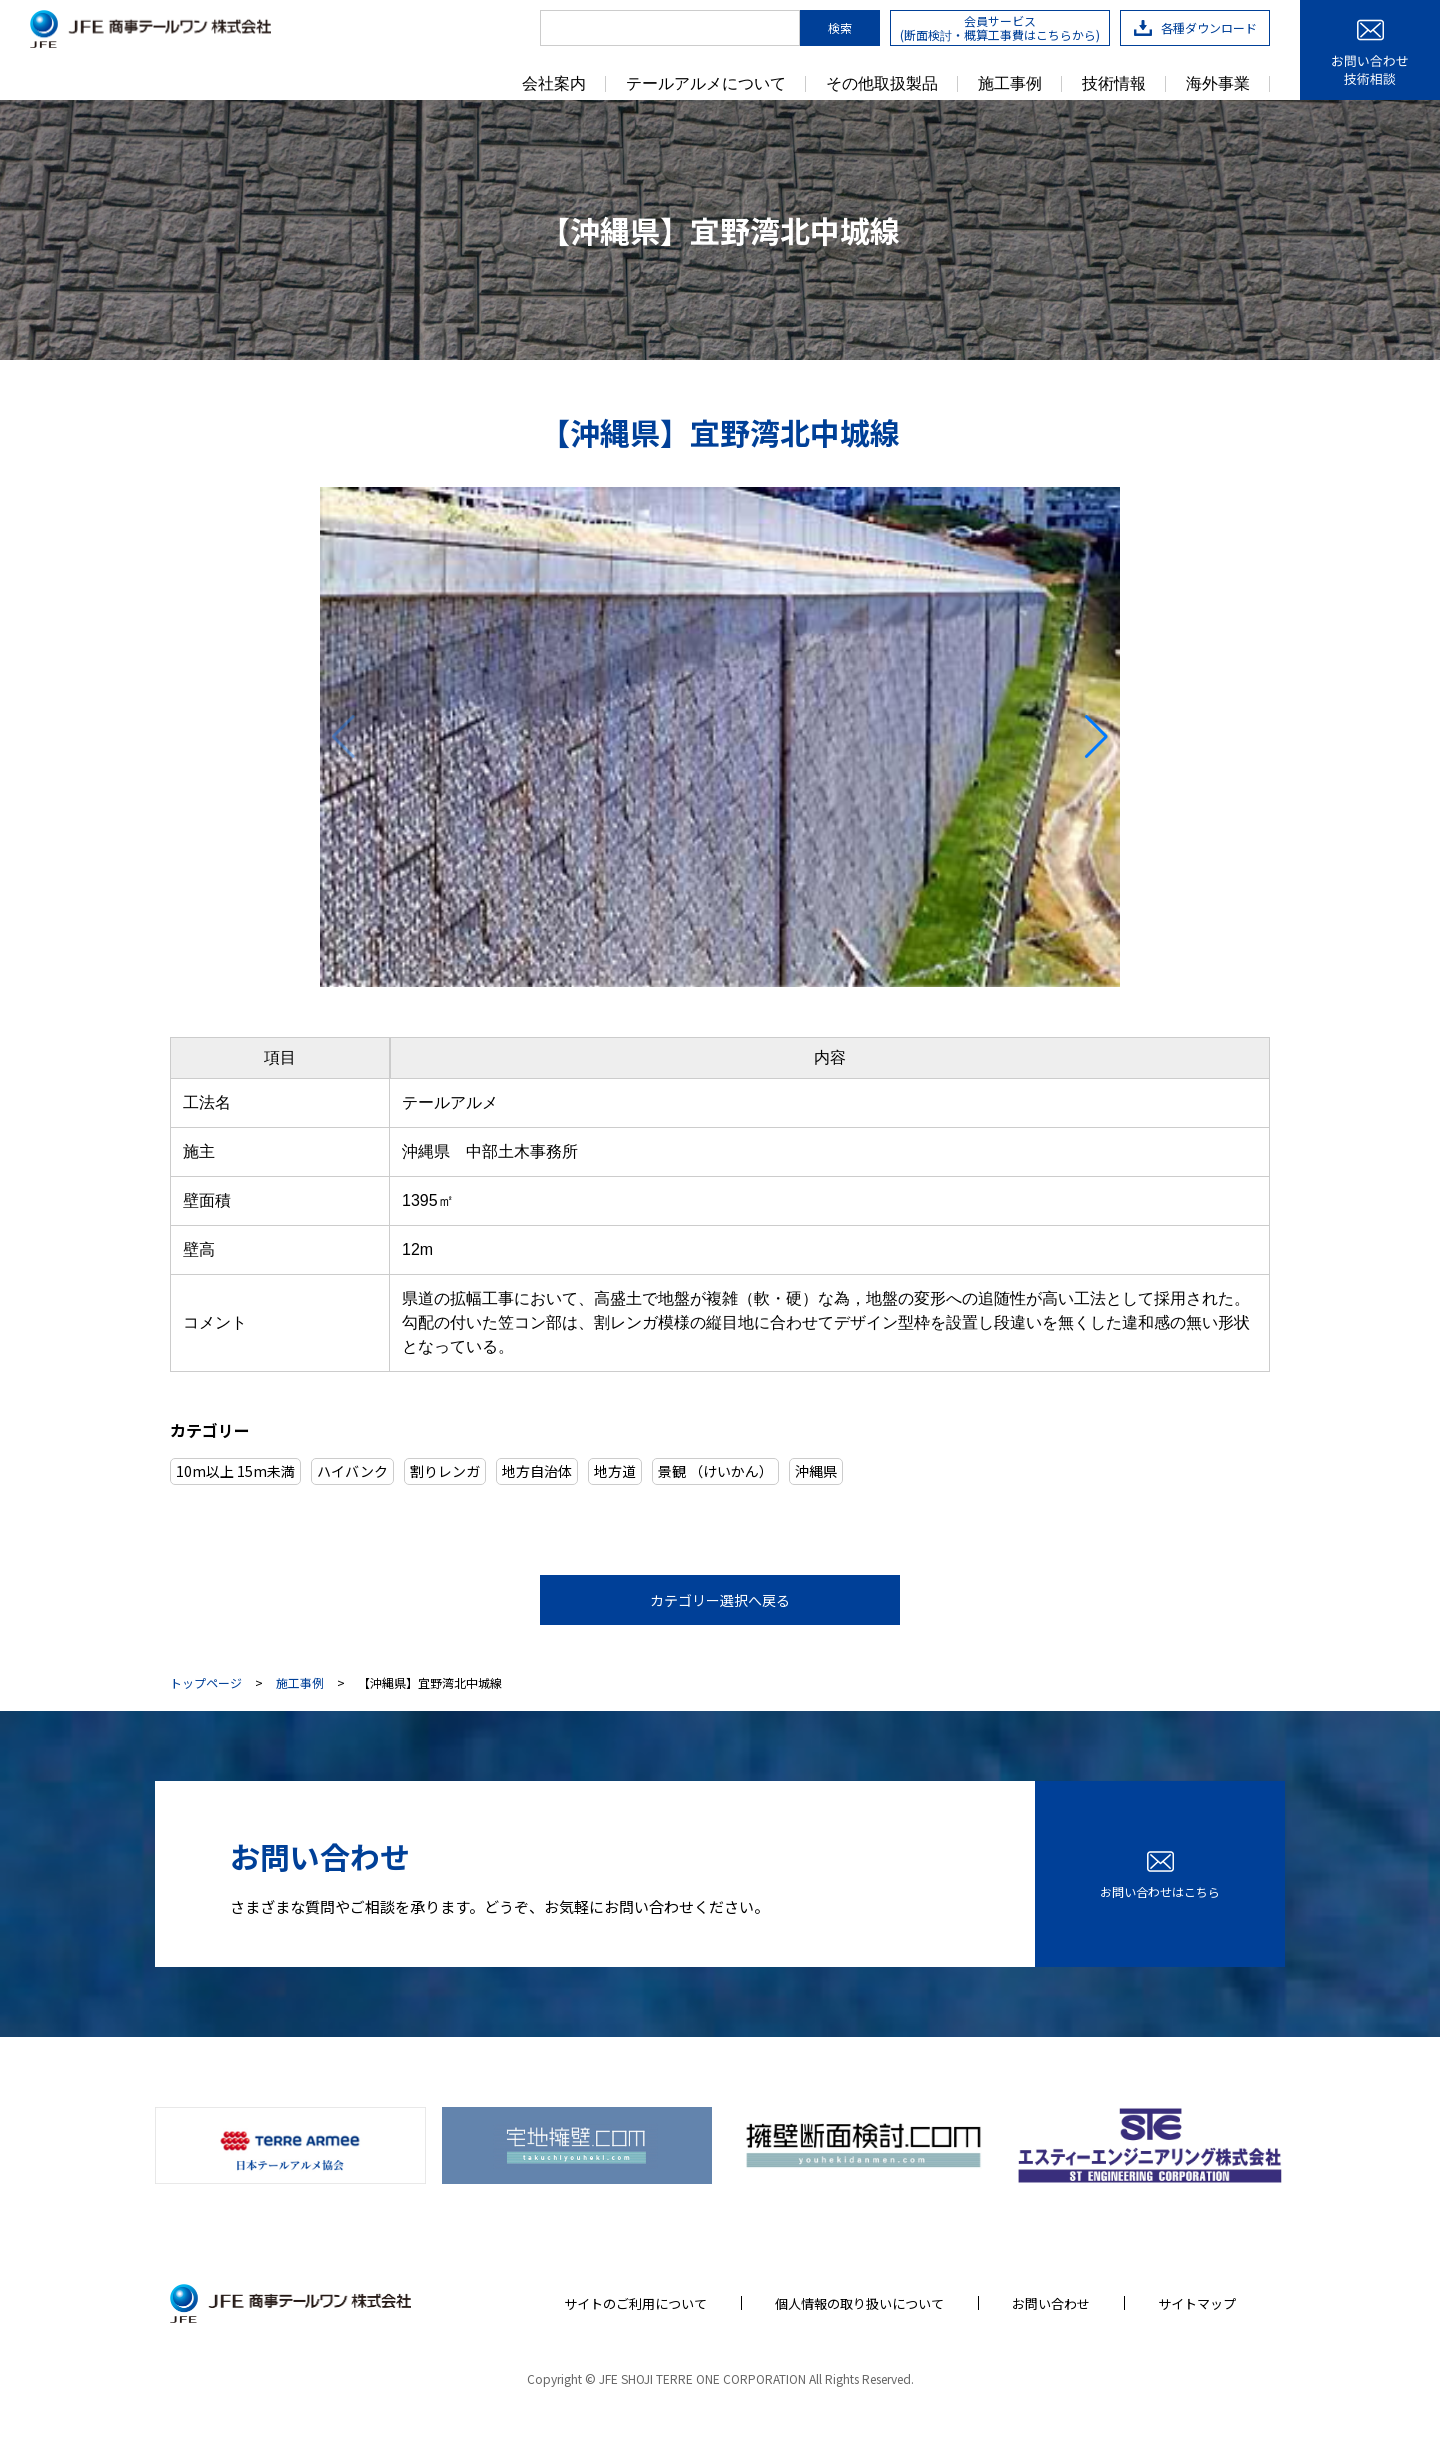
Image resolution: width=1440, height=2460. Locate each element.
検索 (840, 27)
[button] (1096, 737)
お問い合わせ (1051, 2303)
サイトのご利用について (635, 2303)
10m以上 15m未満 (235, 1471)
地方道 (615, 1471)
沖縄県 (816, 1471)
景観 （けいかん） (715, 1471)
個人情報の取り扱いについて (859, 2303)
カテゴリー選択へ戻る (720, 1600)
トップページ (206, 1683)
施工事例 (1010, 84)
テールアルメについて (706, 84)
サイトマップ (1197, 2303)
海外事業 (1218, 84)
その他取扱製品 (882, 84)
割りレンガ (445, 1471)
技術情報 (1114, 84)
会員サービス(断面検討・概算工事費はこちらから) (1000, 27)
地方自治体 (537, 1471)
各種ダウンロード (1195, 27)
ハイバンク (352, 1471)
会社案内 (554, 84)
